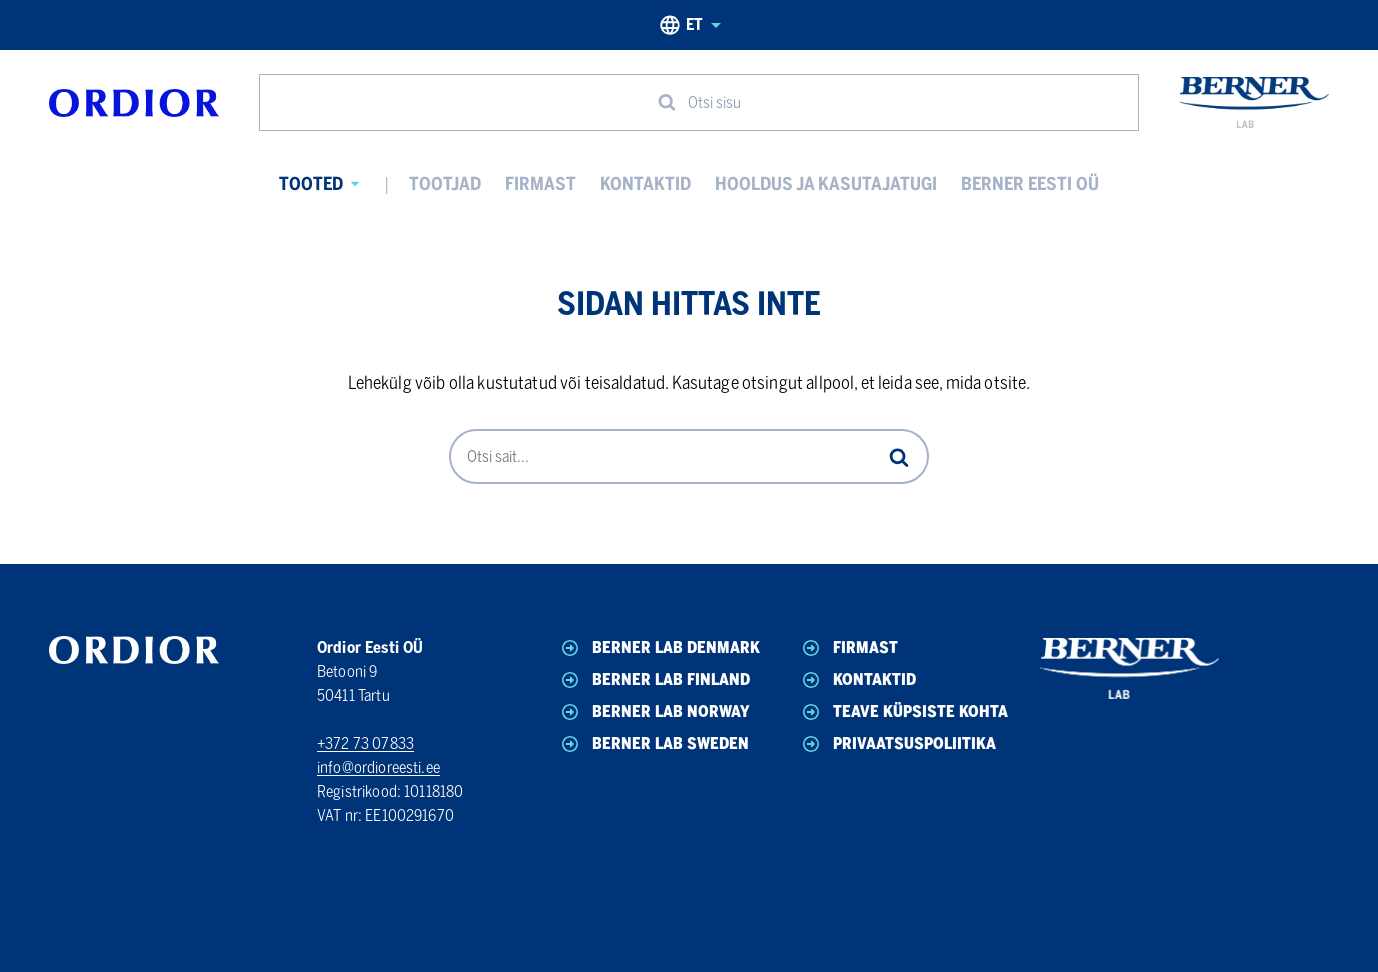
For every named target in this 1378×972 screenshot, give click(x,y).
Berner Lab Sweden (653, 744)
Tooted (311, 184)
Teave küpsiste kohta (903, 712)
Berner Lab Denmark (659, 648)
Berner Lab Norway (654, 712)
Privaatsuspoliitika (897, 744)
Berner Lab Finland (654, 680)
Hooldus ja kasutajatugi (826, 184)
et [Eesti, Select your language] (689, 25)
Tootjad (445, 184)
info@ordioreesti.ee (378, 767)
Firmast (540, 184)
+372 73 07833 (365, 743)
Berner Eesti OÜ (1030, 184)
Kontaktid (645, 184)
